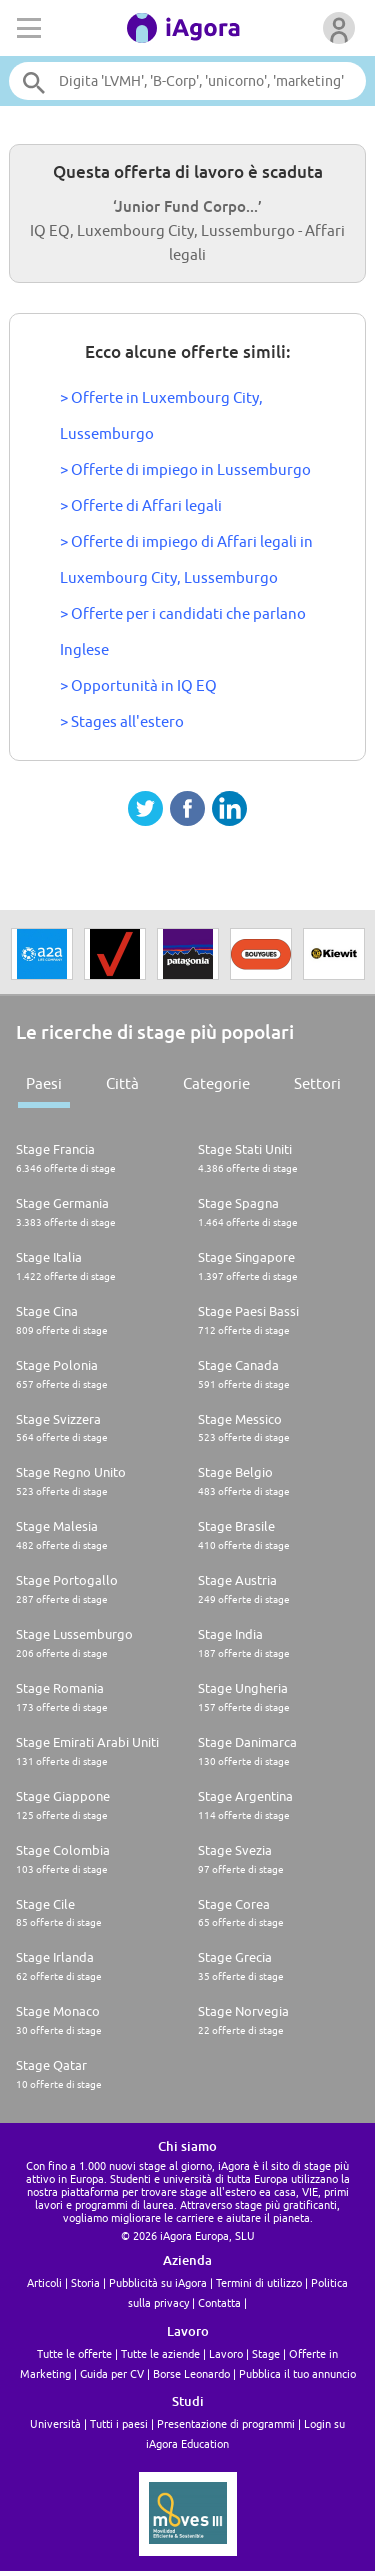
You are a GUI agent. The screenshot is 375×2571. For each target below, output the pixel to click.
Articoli (44, 2282)
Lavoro (226, 2353)
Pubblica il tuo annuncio (297, 2373)
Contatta (219, 2302)
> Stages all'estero (122, 721)
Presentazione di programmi (226, 2423)
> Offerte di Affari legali (141, 505)
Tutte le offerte (74, 2353)
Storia (85, 2282)
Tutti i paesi (119, 2423)
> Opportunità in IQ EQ (138, 685)
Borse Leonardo (191, 2373)
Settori (317, 1083)
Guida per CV (112, 2373)
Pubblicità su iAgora (158, 2282)
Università (55, 2423)
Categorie (216, 1083)
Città (122, 1083)
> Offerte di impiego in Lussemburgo (185, 469)
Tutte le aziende (160, 2353)
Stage (266, 2353)
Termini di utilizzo (259, 2282)
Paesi (44, 1083)
